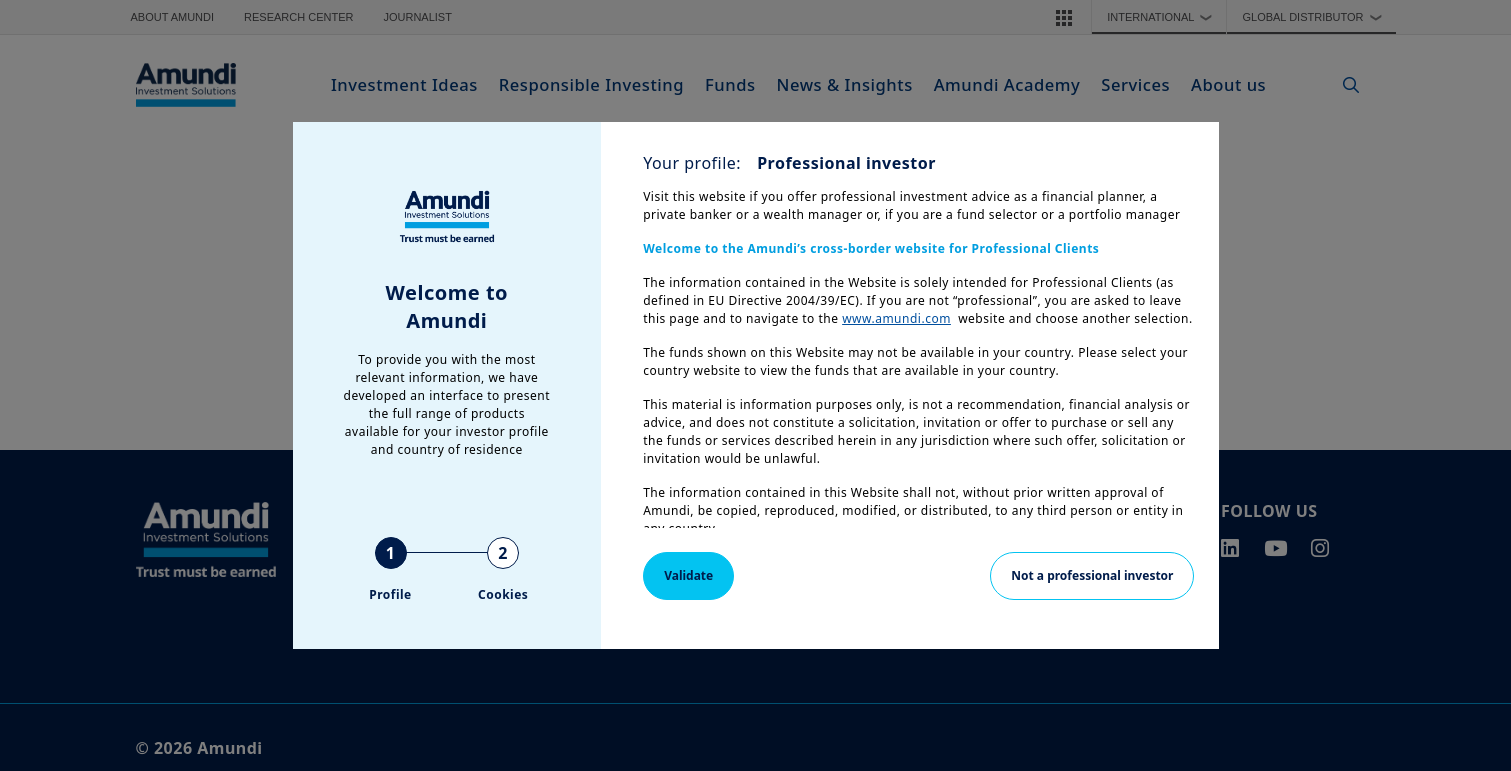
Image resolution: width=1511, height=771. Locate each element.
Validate (688, 575)
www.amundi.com (896, 318)
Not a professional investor (1092, 575)
